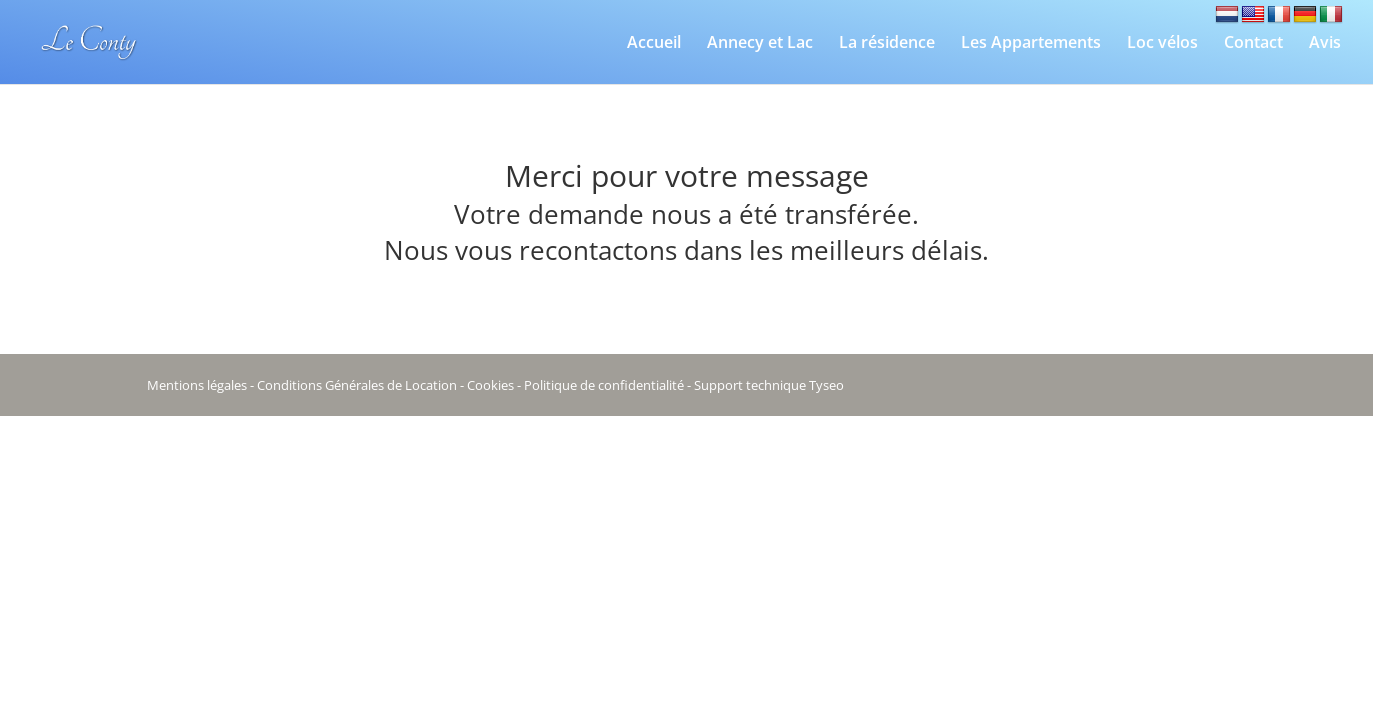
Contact (1253, 44)
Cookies (490, 385)
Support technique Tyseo (769, 385)
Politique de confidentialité (604, 385)
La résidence (887, 44)
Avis (1325, 44)
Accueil (654, 44)
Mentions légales (197, 385)
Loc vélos (1162, 44)
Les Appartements (1031, 44)
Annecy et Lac (760, 44)
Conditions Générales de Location (357, 385)
